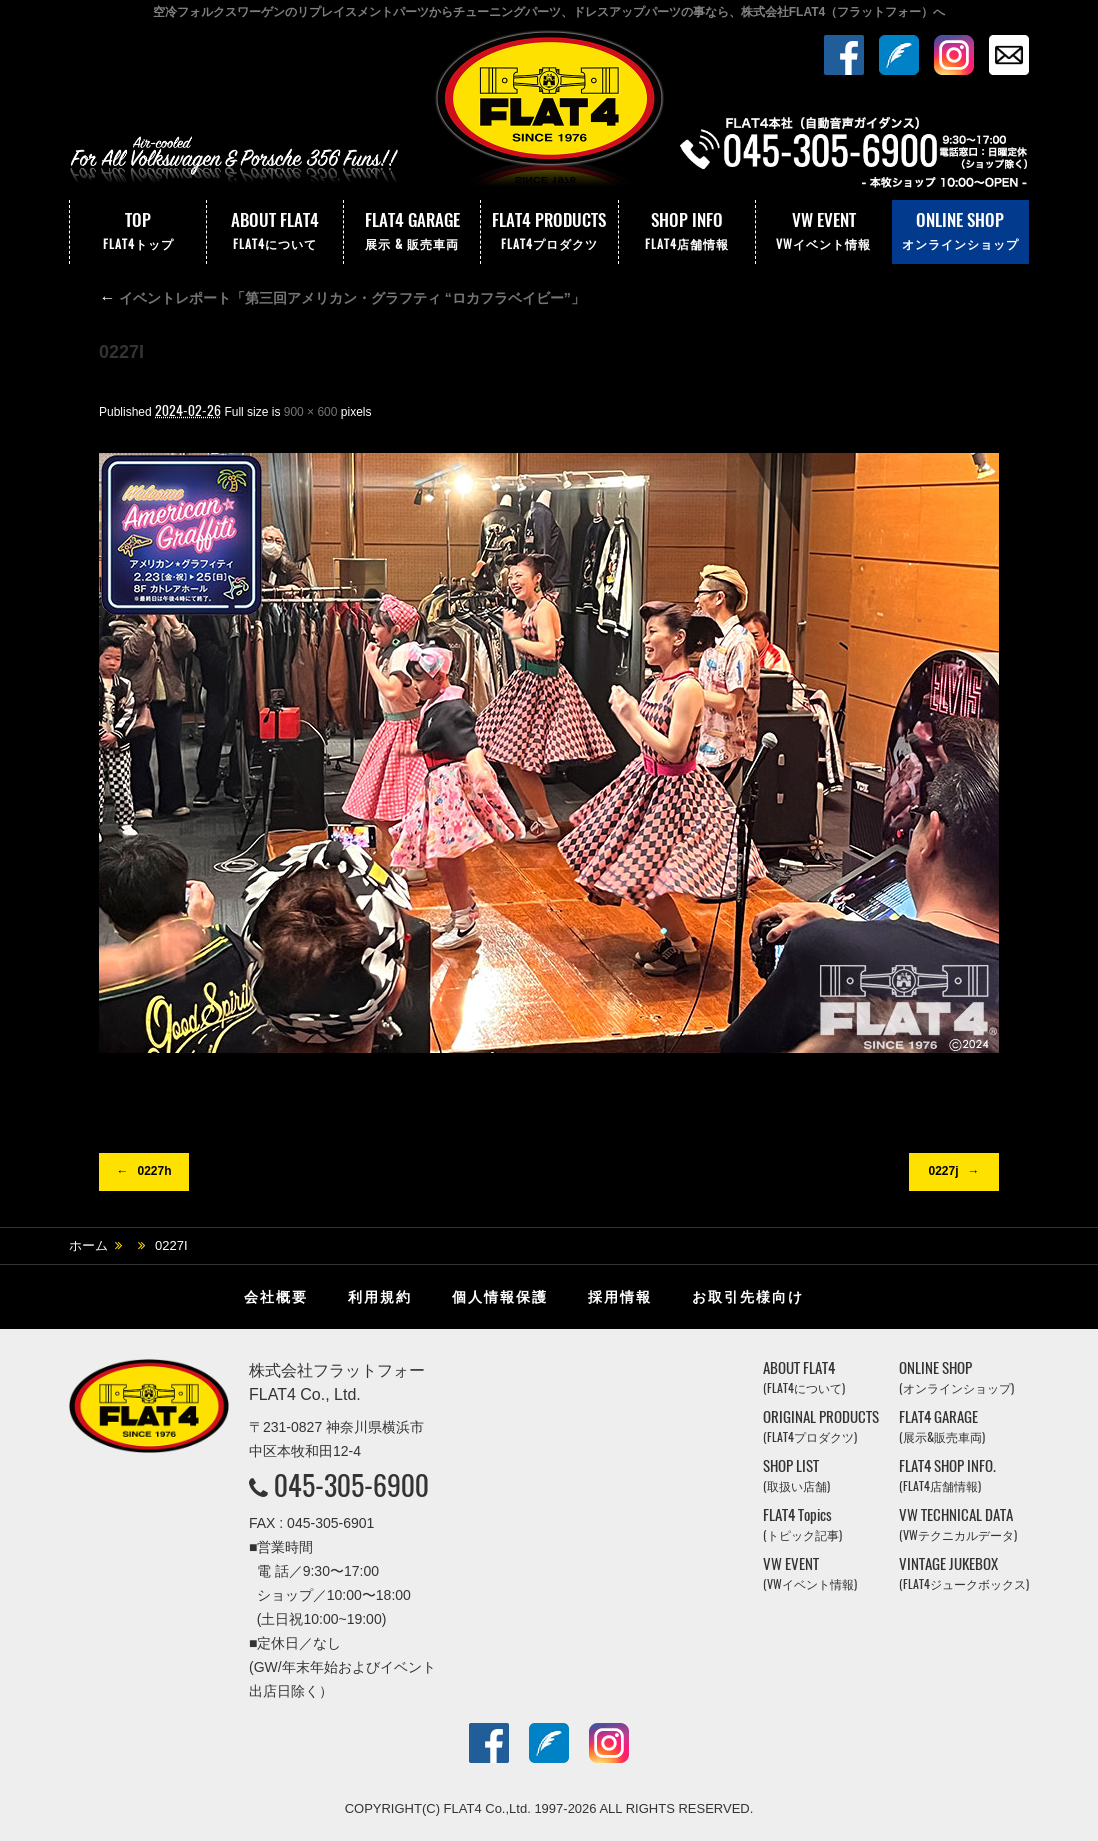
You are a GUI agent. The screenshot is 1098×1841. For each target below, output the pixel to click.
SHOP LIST (796, 1475)
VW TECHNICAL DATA (958, 1524)
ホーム (88, 1245)
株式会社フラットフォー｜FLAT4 (549, 113)
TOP (138, 232)
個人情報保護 (500, 1297)
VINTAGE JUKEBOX (964, 1573)
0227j (943, 1171)
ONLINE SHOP (960, 232)
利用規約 (380, 1297)
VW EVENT (824, 232)
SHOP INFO (687, 232)
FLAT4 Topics (802, 1524)
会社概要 (276, 1297)
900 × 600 (311, 412)
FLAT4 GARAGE (412, 232)
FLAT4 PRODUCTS (549, 232)
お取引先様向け (748, 1297)
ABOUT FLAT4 (275, 232)
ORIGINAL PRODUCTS (821, 1426)
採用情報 (620, 1297)
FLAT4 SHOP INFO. (947, 1475)
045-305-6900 (351, 1485)
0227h (154, 1171)
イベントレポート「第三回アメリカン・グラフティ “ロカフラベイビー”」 (342, 298)
